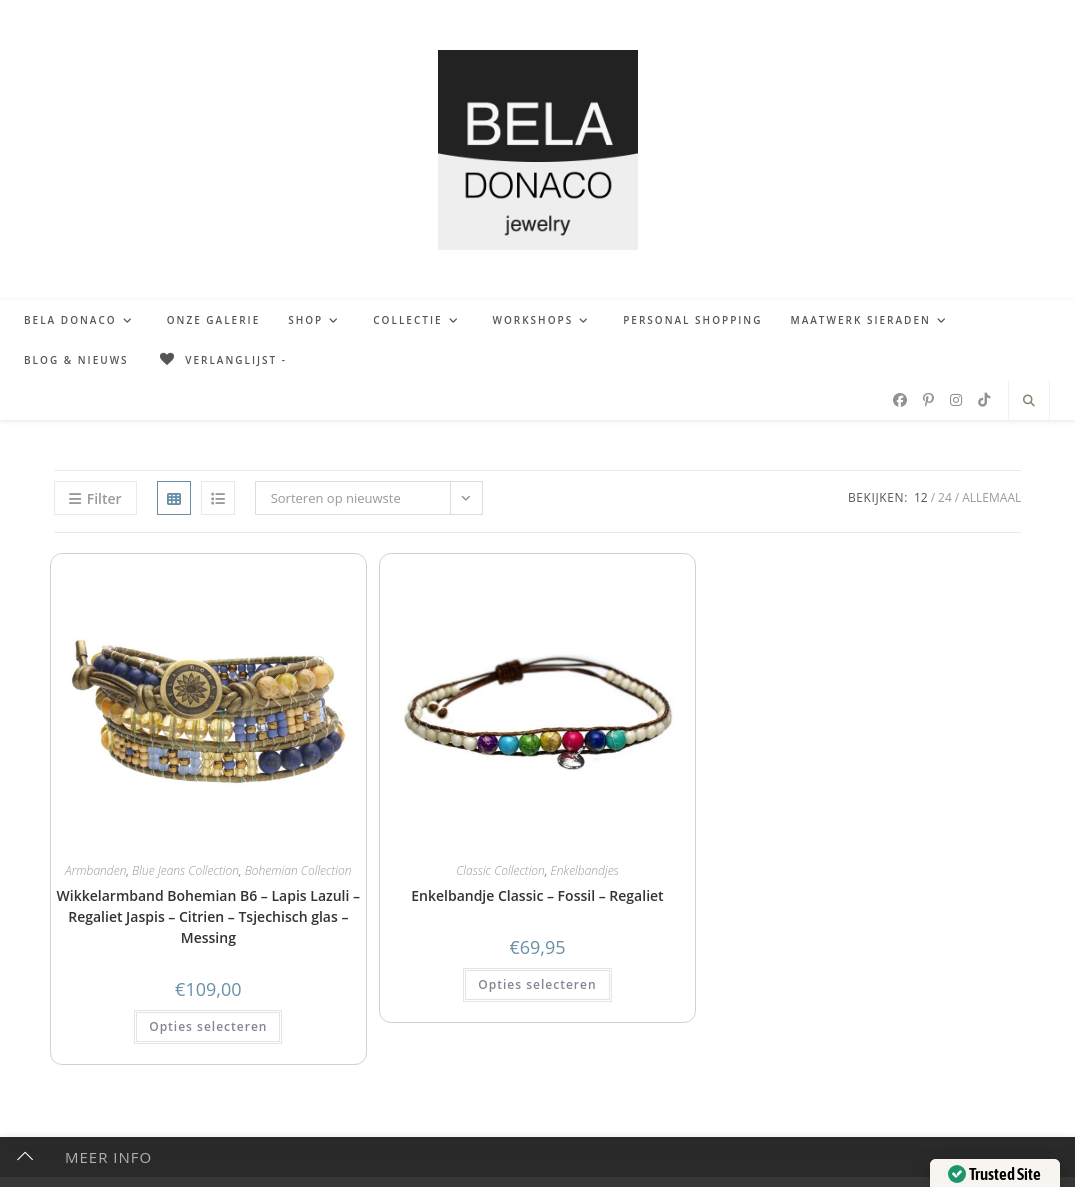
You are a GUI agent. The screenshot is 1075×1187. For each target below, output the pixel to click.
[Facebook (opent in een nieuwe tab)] (900, 400)
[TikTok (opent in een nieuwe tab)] (984, 400)
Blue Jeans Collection (185, 870)
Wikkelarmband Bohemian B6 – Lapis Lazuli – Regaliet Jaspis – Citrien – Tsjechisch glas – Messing (208, 916)
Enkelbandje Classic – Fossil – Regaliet (537, 895)
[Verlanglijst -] (222, 360)
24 (945, 497)
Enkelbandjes (585, 870)
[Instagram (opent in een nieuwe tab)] (956, 400)
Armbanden (95, 870)
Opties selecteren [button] (208, 1026)
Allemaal (991, 497)
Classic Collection (500, 870)
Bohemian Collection (298, 870)
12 (921, 497)
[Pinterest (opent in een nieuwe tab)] (928, 400)
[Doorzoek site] (1029, 401)
